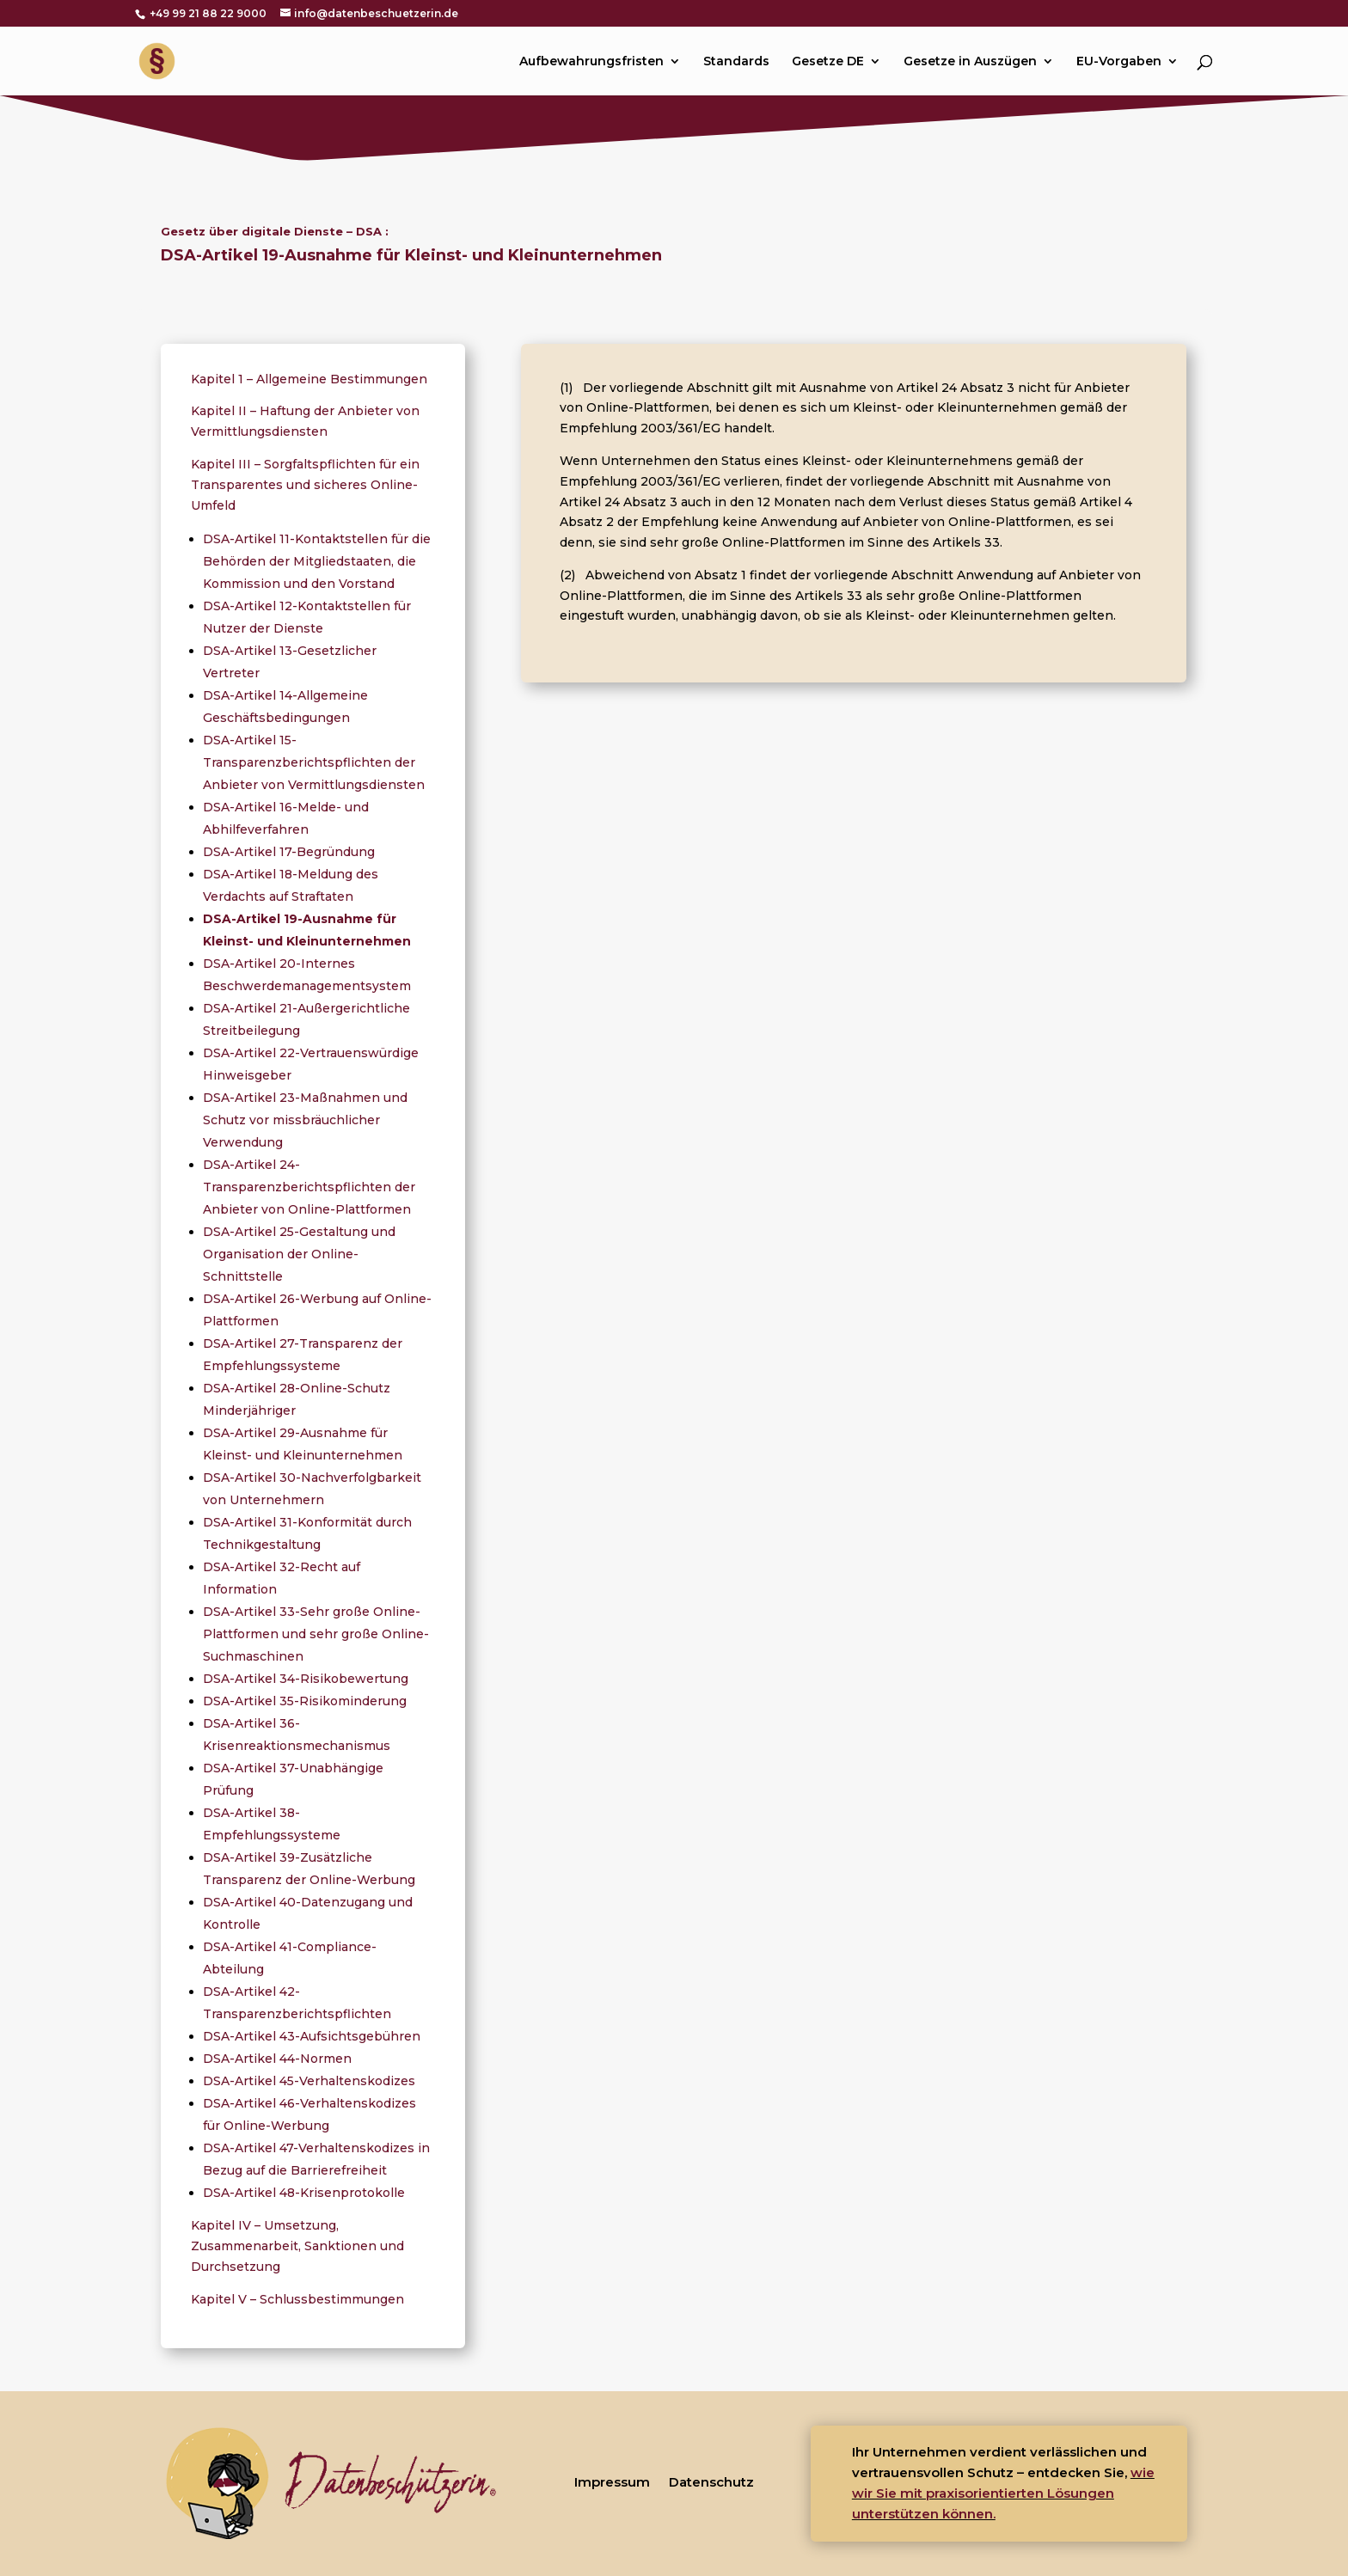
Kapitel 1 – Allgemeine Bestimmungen (309, 379)
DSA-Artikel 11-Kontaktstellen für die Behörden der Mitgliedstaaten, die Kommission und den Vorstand (317, 561)
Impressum (612, 2482)
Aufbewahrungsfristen (591, 62)
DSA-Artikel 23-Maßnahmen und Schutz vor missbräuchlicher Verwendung (305, 1120)
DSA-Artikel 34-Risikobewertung (305, 1678)
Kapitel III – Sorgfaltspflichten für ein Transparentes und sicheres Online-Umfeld (305, 484)
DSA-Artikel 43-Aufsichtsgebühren (311, 2036)
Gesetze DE (828, 62)
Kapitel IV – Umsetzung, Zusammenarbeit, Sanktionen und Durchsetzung (297, 2246)
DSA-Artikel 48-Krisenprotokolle (304, 2192)
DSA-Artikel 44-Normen (277, 2058)
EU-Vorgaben (1118, 62)
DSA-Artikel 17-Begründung (289, 852)
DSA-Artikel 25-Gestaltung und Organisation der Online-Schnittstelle (299, 1254)
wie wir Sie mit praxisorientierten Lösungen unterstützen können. (1003, 2493)
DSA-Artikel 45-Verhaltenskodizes (309, 2081)
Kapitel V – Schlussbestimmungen (297, 2299)
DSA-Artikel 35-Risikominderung (305, 1701)
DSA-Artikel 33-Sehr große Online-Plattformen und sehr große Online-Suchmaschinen (316, 1634)
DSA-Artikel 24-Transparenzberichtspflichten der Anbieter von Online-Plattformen (309, 1187)
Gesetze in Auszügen (970, 62)
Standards (736, 62)
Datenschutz (711, 2482)
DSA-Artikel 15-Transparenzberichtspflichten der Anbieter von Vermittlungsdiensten (314, 762)
